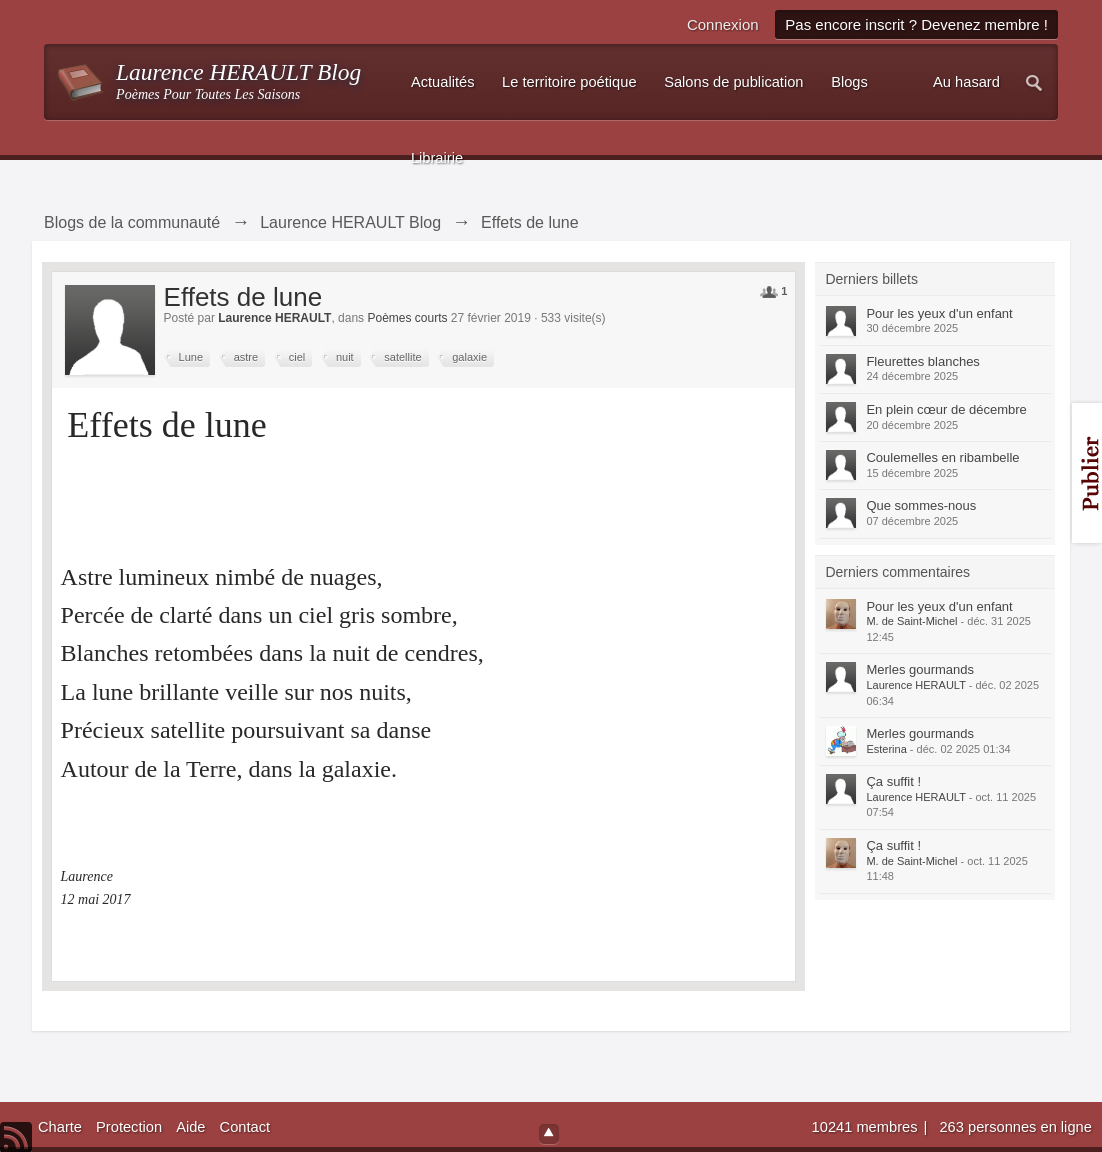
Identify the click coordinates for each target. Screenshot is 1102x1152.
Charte (60, 1127)
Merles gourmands (920, 669)
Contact (245, 1127)
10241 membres (867, 1127)
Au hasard (966, 82)
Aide (190, 1127)
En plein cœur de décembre (946, 409)
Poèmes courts (407, 318)
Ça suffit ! (893, 781)
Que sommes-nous (921, 505)
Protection (129, 1127)
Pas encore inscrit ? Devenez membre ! (916, 24)
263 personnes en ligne (1015, 1127)
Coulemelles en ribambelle (942, 457)
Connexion (723, 24)
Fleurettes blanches (922, 361)
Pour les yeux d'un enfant (939, 313)
